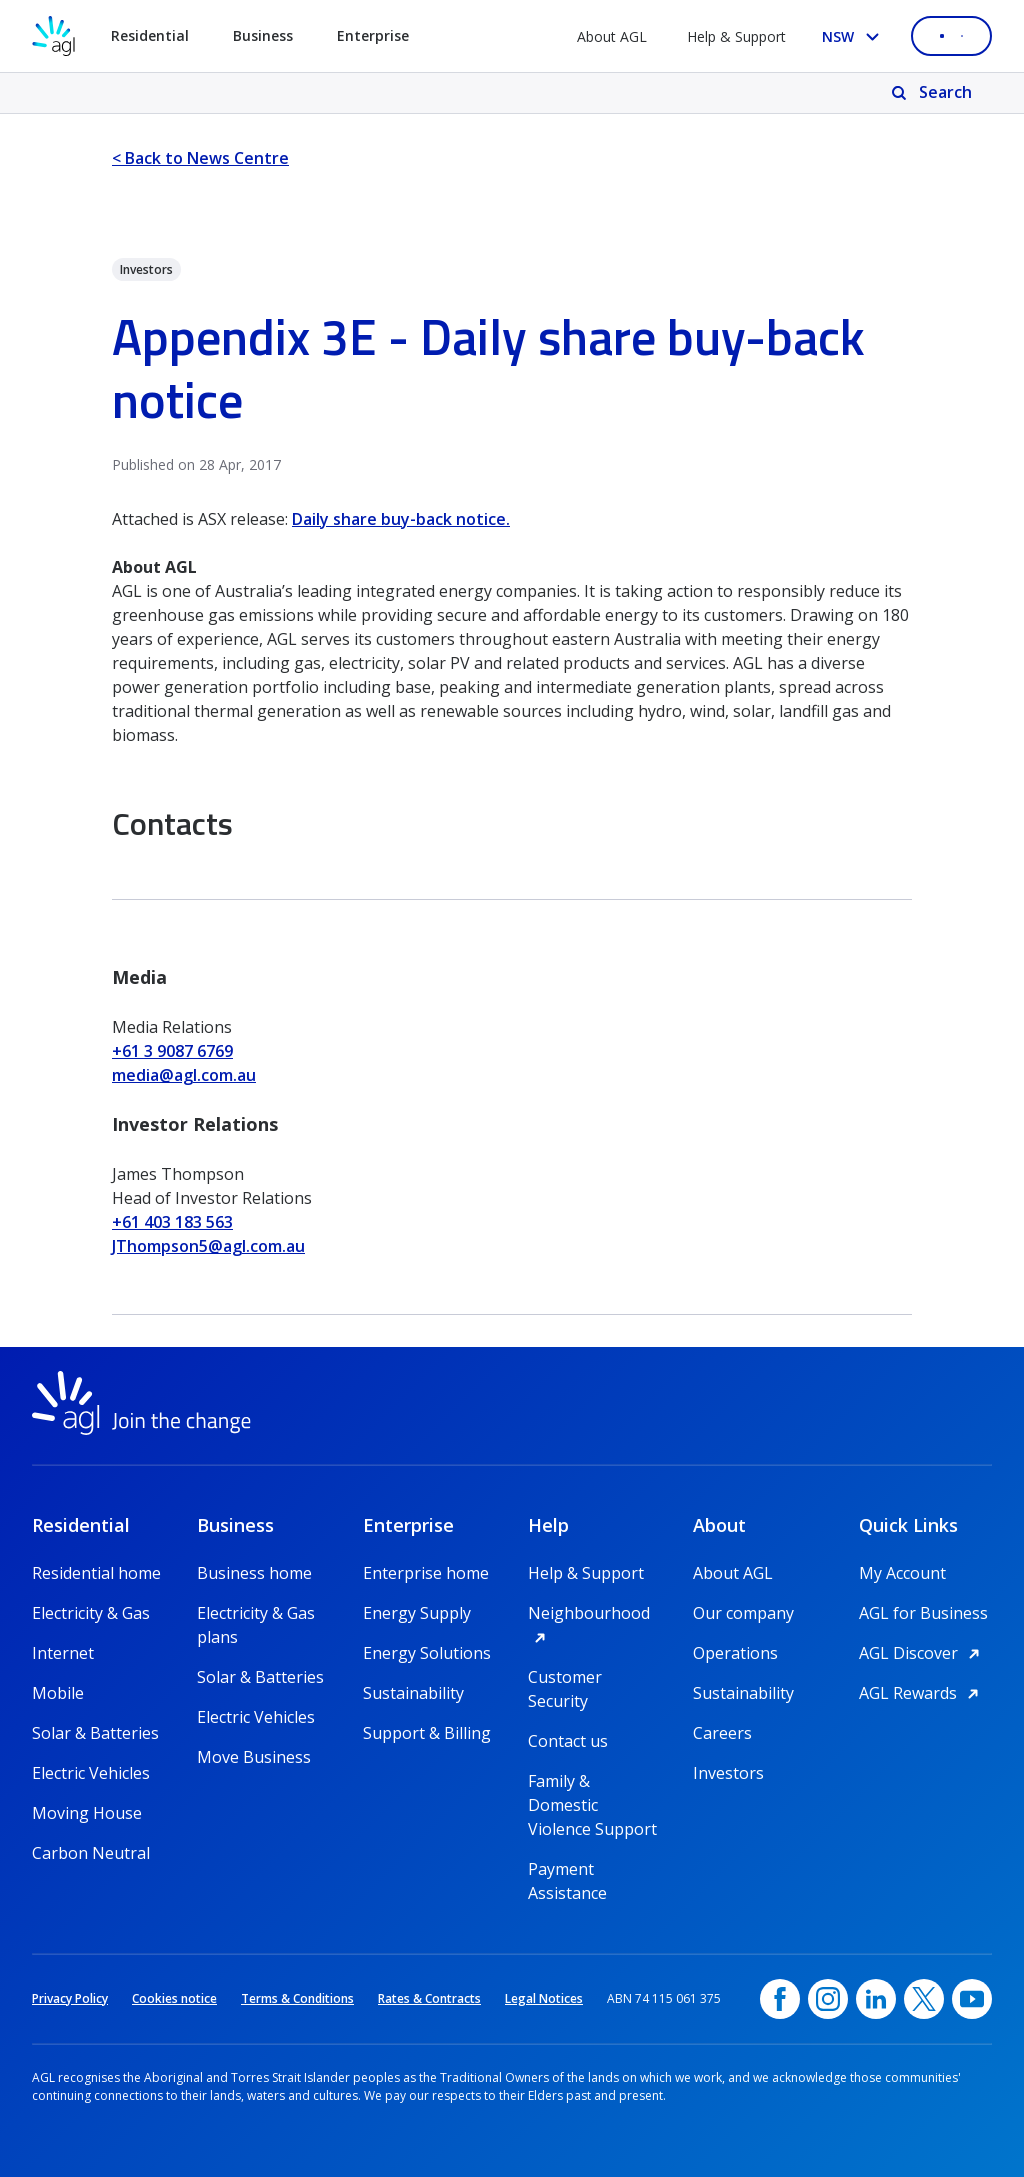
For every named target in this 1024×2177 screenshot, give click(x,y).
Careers (722, 1733)
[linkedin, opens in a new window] (876, 1999)
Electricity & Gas (91, 1613)
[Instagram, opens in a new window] (828, 1999)
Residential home (96, 1573)
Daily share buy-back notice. (401, 519)
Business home (254, 1573)
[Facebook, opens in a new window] (780, 1999)
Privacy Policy (70, 1998)
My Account (902, 1573)
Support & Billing (427, 1733)
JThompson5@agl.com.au (208, 1246)
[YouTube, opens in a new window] (972, 1999)
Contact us (568, 1741)
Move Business (254, 1757)
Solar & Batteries (95, 1733)
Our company (743, 1613)
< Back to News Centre (200, 158)
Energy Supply (417, 1613)
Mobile (58, 1693)
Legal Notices (544, 1998)
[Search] (933, 93)
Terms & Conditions (297, 1998)
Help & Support (736, 36)
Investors (728, 1773)
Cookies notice (174, 1998)
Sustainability (413, 1693)
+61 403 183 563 (172, 1222)
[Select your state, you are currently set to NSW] (854, 36)
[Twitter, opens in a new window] (924, 1999)
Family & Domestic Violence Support (592, 1781)
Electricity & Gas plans (256, 1613)
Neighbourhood (594, 1613)
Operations (735, 1653)
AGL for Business (923, 1613)
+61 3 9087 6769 (172, 1051)
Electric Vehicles (91, 1773)
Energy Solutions (427, 1653)
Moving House (87, 1813)
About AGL (612, 36)
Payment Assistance (567, 1869)
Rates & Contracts (429, 1998)
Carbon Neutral (91, 1853)
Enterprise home (426, 1573)
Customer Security (565, 1677)
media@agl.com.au (184, 1075)
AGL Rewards (922, 1693)
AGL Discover (922, 1653)
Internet (63, 1653)
